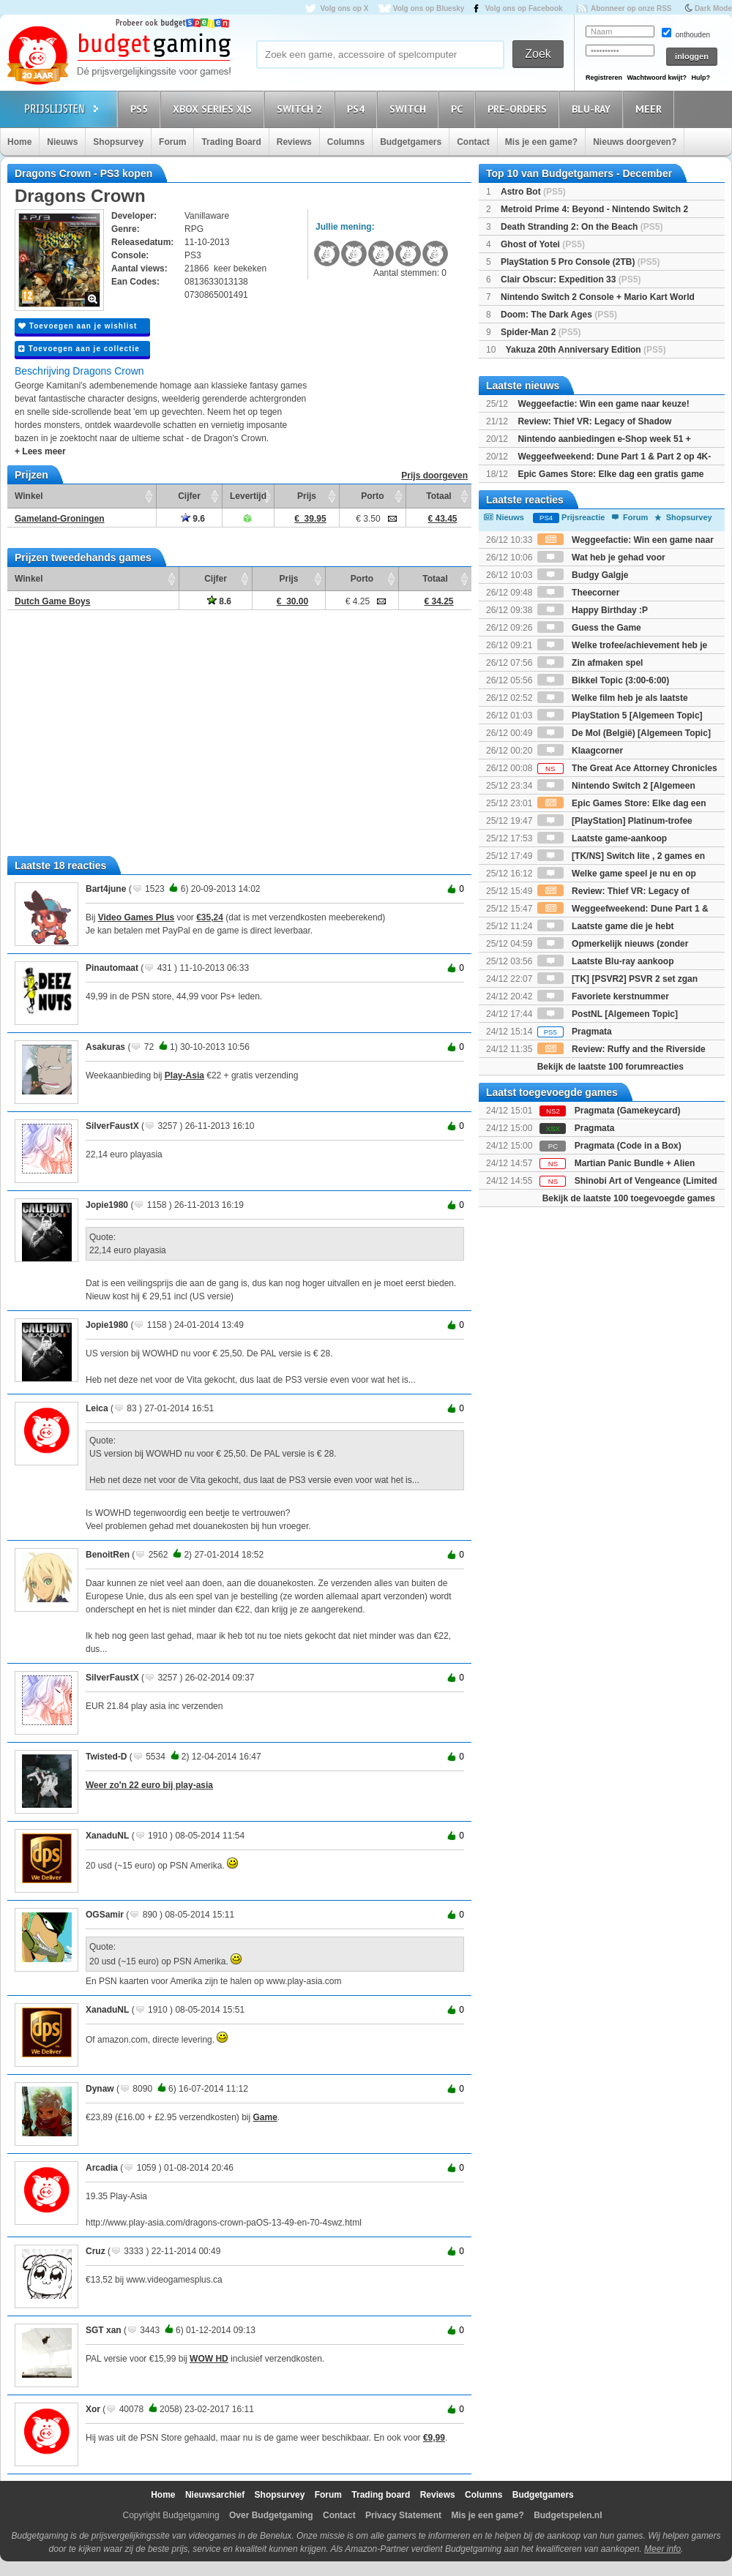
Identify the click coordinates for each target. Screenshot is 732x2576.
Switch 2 (301, 109)
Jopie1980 (107, 1205)
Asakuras (105, 1047)
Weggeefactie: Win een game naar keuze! (603, 404)
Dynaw (100, 2089)
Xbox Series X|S (214, 109)
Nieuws (62, 142)
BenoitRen (108, 1555)
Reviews (294, 142)
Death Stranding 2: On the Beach (581, 227)
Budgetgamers (410, 142)
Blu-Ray (593, 109)
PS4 (358, 109)
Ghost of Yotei (543, 244)
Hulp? (700, 77)
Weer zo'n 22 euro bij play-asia (149, 1785)
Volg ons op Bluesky (429, 8)
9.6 (193, 519)
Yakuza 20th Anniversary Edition (586, 350)
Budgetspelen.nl (568, 2515)
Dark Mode (713, 8)
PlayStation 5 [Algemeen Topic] (620, 715)
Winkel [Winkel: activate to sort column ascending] (29, 496)
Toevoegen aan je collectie (79, 349)
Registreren (604, 77)
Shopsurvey (118, 142)
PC (459, 109)
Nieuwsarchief (214, 2495)
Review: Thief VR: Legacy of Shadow (594, 421)
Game (265, 2117)
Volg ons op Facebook (524, 8)
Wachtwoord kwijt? (657, 77)
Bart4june (106, 889)
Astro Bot (533, 192)
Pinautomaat (112, 968)
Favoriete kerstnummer (603, 996)
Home (19, 142)
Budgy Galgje (583, 575)
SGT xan (104, 2330)
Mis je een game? (541, 142)
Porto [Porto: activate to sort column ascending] (372, 496)
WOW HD (209, 2359)
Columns (346, 142)
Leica (97, 1408)
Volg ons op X (344, 8)
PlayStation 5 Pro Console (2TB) (580, 262)
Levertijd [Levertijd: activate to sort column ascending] (248, 496)
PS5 (141, 109)
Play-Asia (184, 1075)
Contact (473, 142)
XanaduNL (107, 1835)
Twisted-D (106, 1756)
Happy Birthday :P (592, 610)
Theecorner (578, 592)
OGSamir (105, 1915)
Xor (93, 2409)
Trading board (380, 2495)
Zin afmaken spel (590, 663)
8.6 (219, 601)
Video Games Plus (136, 917)
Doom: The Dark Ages (559, 314)
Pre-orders (519, 109)
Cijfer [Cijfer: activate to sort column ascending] (189, 496)
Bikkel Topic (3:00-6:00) (603, 680)
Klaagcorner (580, 751)
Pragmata (574, 1031)
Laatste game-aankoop (602, 838)
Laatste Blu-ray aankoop (605, 961)
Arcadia (102, 2168)
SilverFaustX (112, 1126)
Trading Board (231, 142)
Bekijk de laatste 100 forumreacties (610, 1067)
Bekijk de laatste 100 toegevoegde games (628, 1198)
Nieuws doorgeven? (634, 142)
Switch (409, 109)
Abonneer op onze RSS (631, 8)
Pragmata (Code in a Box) (628, 1146)
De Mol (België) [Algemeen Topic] (624, 733)
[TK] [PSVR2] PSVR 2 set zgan (617, 979)
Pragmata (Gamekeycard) (628, 1110)
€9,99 (434, 2438)
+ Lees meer (40, 451)
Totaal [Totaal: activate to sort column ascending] (438, 496)
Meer (650, 109)
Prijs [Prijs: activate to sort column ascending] (306, 496)
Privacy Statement (403, 2515)
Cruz (95, 2251)
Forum (172, 142)
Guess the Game (589, 628)
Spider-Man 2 (540, 332)
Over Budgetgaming (271, 2515)
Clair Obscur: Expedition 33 (570, 279)
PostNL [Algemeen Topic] (607, 1014)
